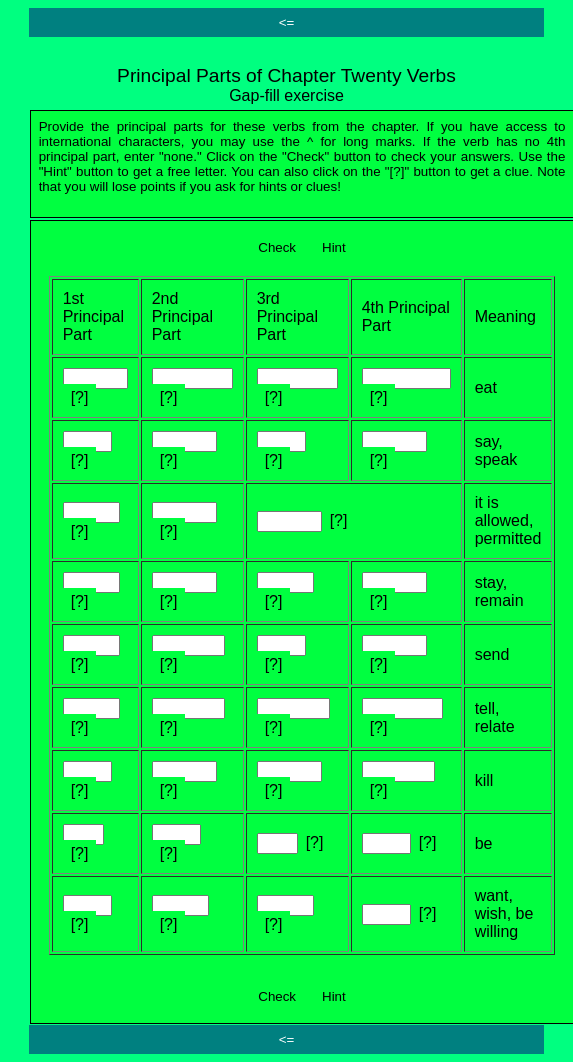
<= (287, 22)
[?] (80, 397)
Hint (334, 247)
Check (277, 247)
